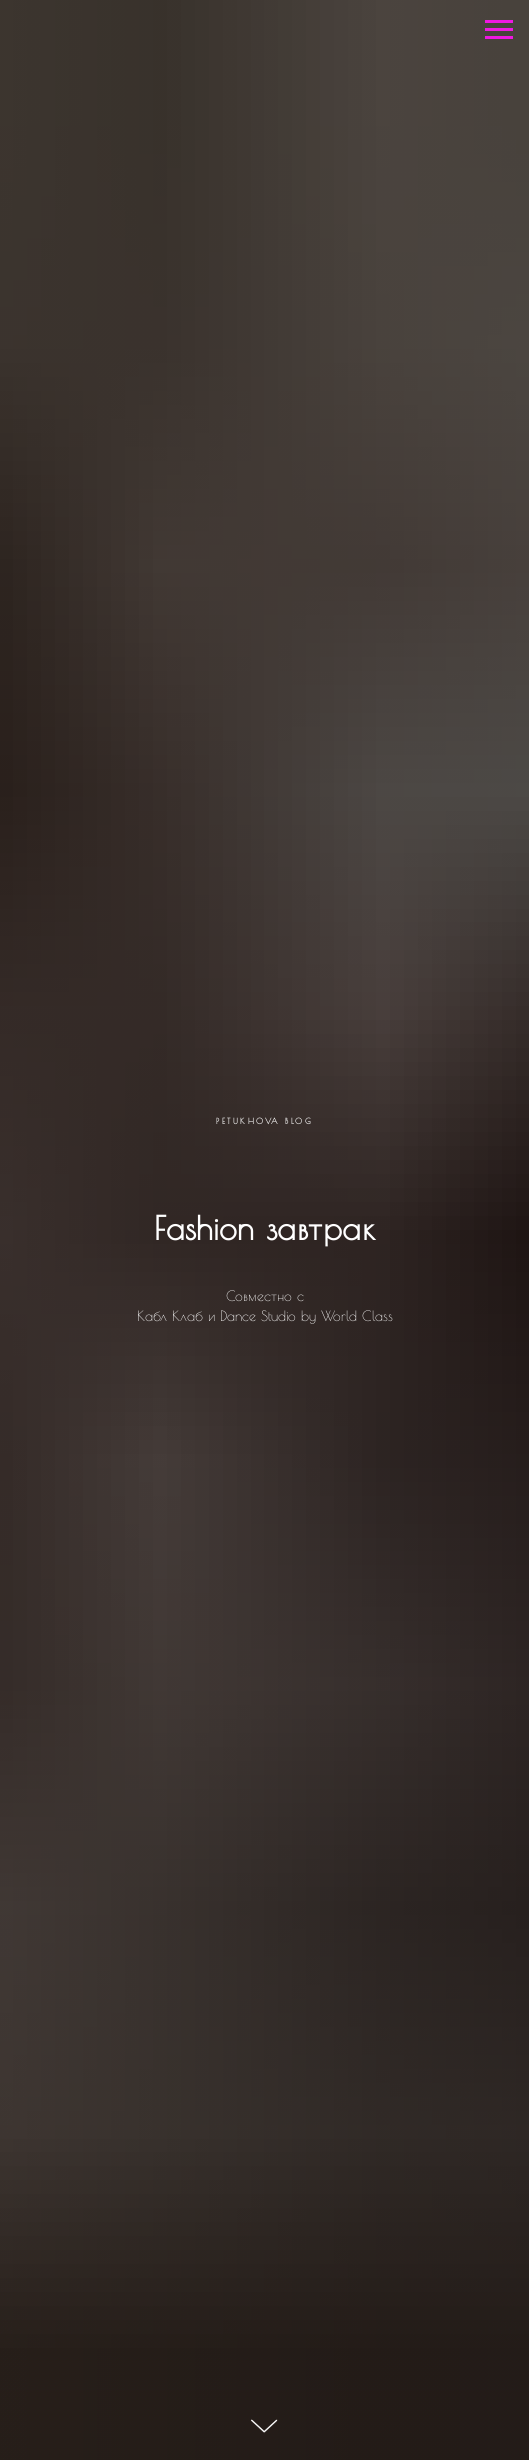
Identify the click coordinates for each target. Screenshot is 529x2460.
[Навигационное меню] (499, 30)
